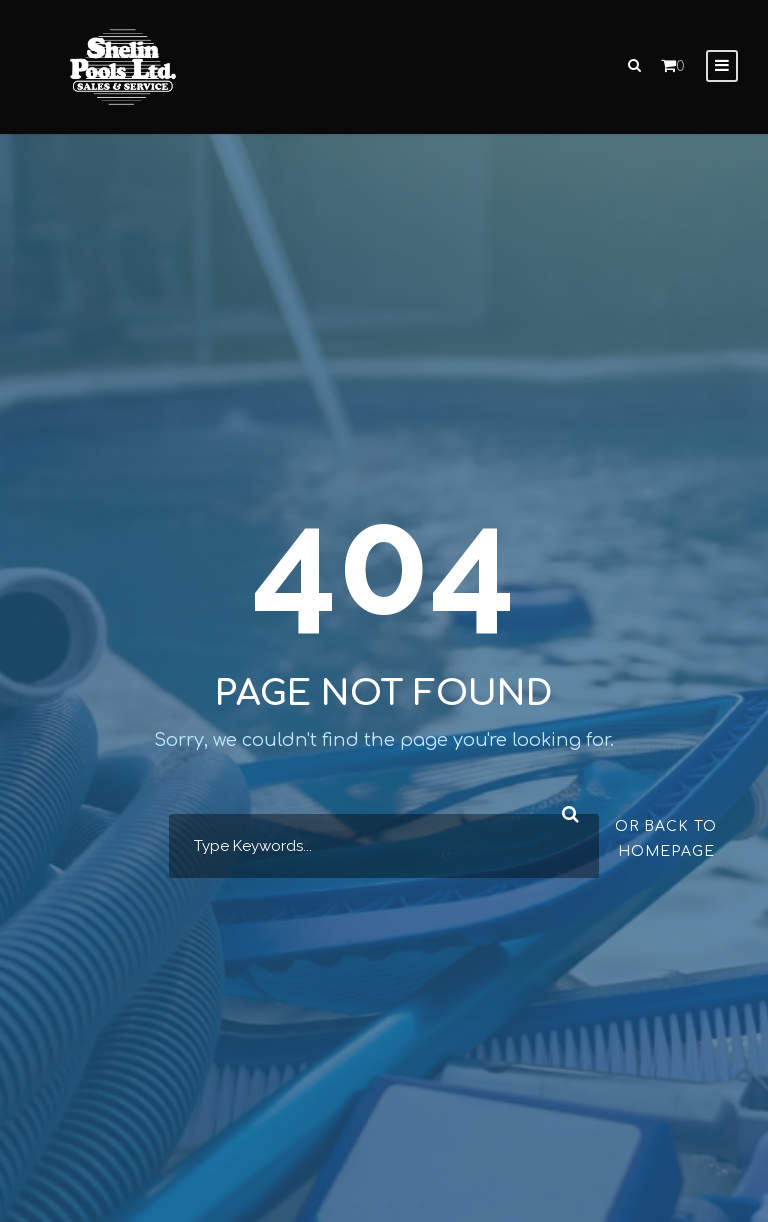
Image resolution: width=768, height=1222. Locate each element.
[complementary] (623, 1112)
